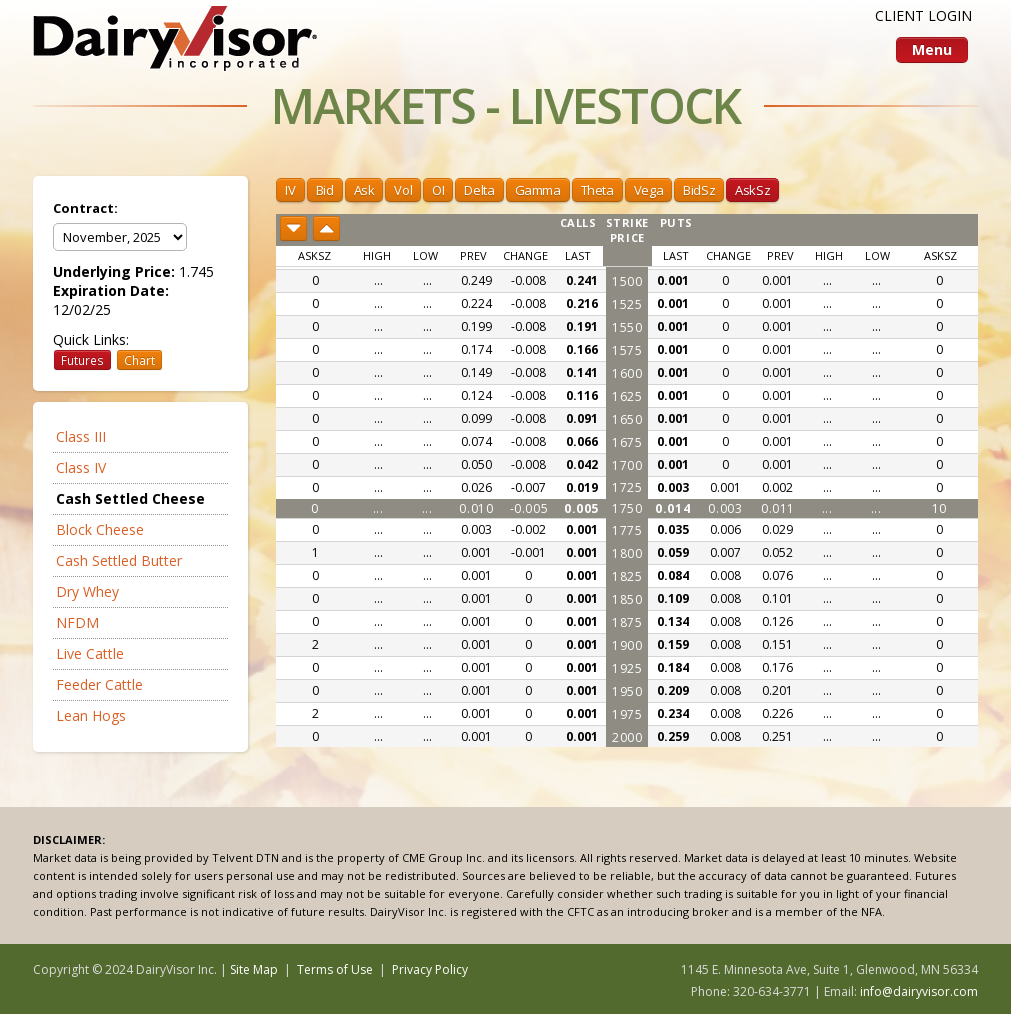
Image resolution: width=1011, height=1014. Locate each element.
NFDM (77, 622)
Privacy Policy (430, 969)
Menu (932, 49)
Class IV (81, 467)
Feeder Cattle (99, 684)
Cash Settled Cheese (130, 498)
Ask (364, 190)
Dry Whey (87, 591)
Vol (403, 190)
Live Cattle (90, 653)
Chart (139, 360)
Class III (81, 436)
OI (438, 190)
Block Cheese (100, 529)
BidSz (699, 190)
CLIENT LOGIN (923, 15)
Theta (597, 190)
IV (290, 190)
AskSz (752, 190)
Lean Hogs (91, 715)
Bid (325, 190)
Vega (648, 190)
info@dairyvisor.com (919, 991)
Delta (479, 190)
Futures (82, 360)
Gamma (538, 190)
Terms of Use (335, 969)
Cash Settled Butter (119, 560)
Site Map (254, 969)
